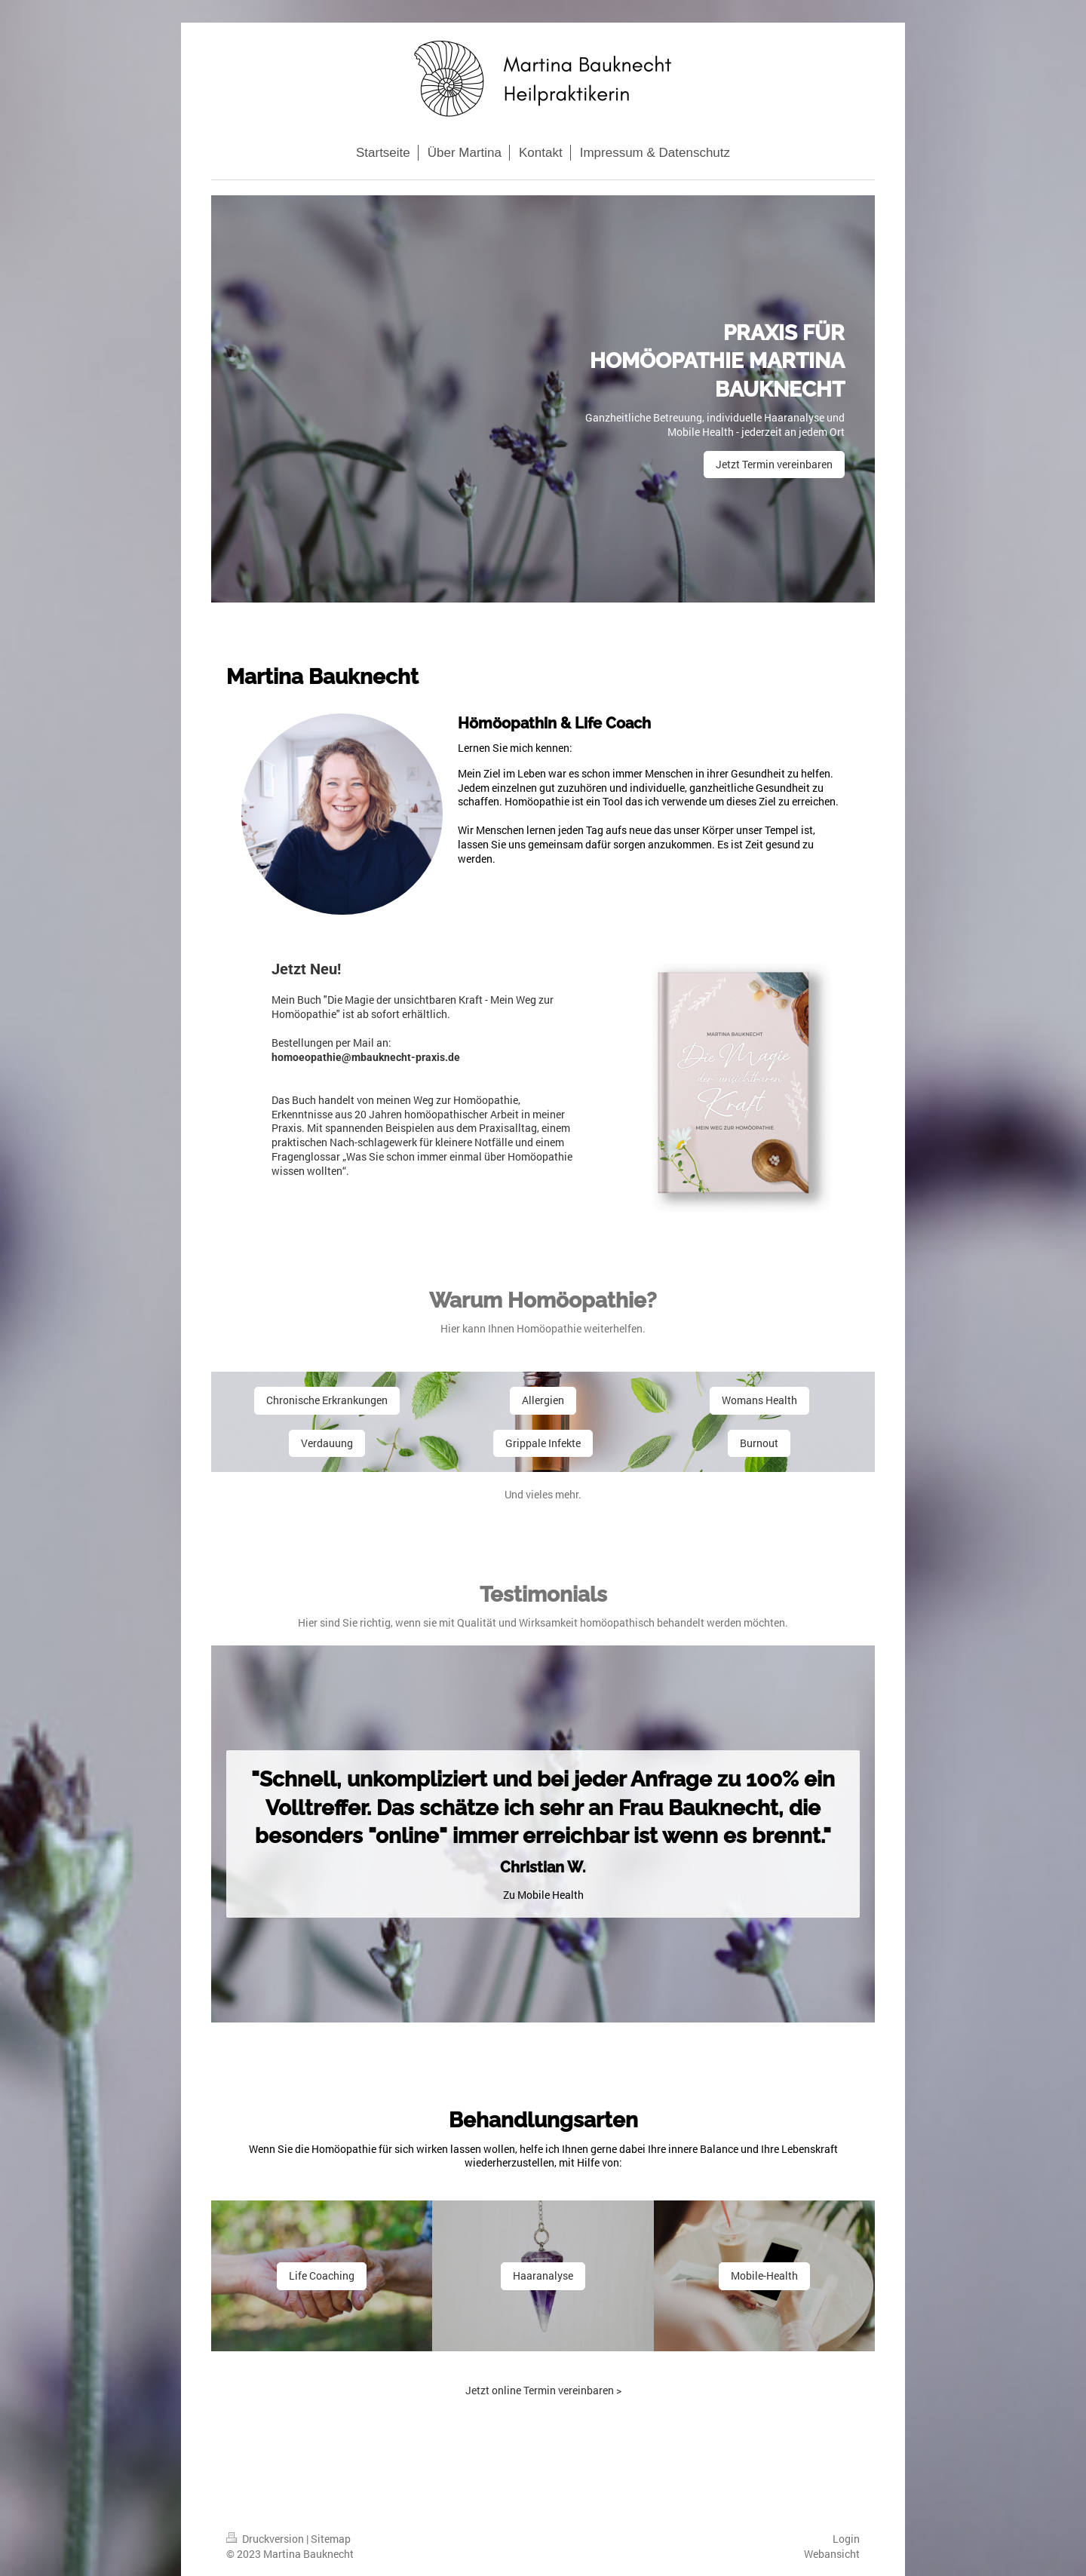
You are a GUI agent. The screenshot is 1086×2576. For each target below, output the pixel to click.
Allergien (543, 1400)
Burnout (759, 1443)
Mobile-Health (764, 2275)
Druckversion (266, 2539)
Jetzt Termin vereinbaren (774, 464)
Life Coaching (321, 2275)
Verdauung (327, 1443)
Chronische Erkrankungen (327, 1400)
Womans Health (759, 1400)
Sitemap (331, 2539)
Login (846, 2539)
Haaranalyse (543, 2275)
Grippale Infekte (543, 1443)
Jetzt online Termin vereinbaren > (543, 2390)
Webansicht (832, 2554)
